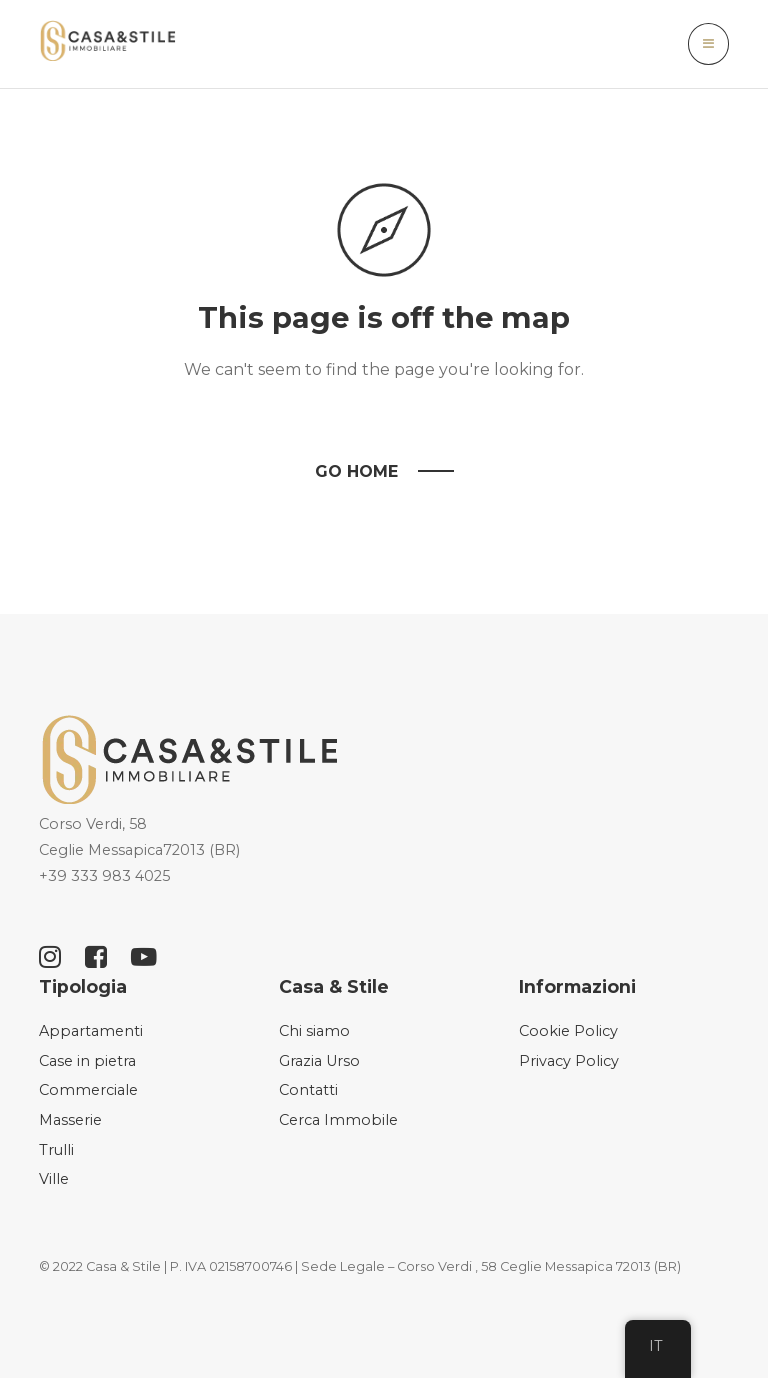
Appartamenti (91, 1031)
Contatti (308, 1090)
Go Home (356, 471)
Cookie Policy (568, 1031)
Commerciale (88, 1090)
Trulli (56, 1150)
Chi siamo (314, 1031)
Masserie (70, 1120)
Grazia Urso (319, 1061)
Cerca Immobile (338, 1120)
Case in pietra (87, 1061)
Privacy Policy (569, 1061)
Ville (54, 1179)
